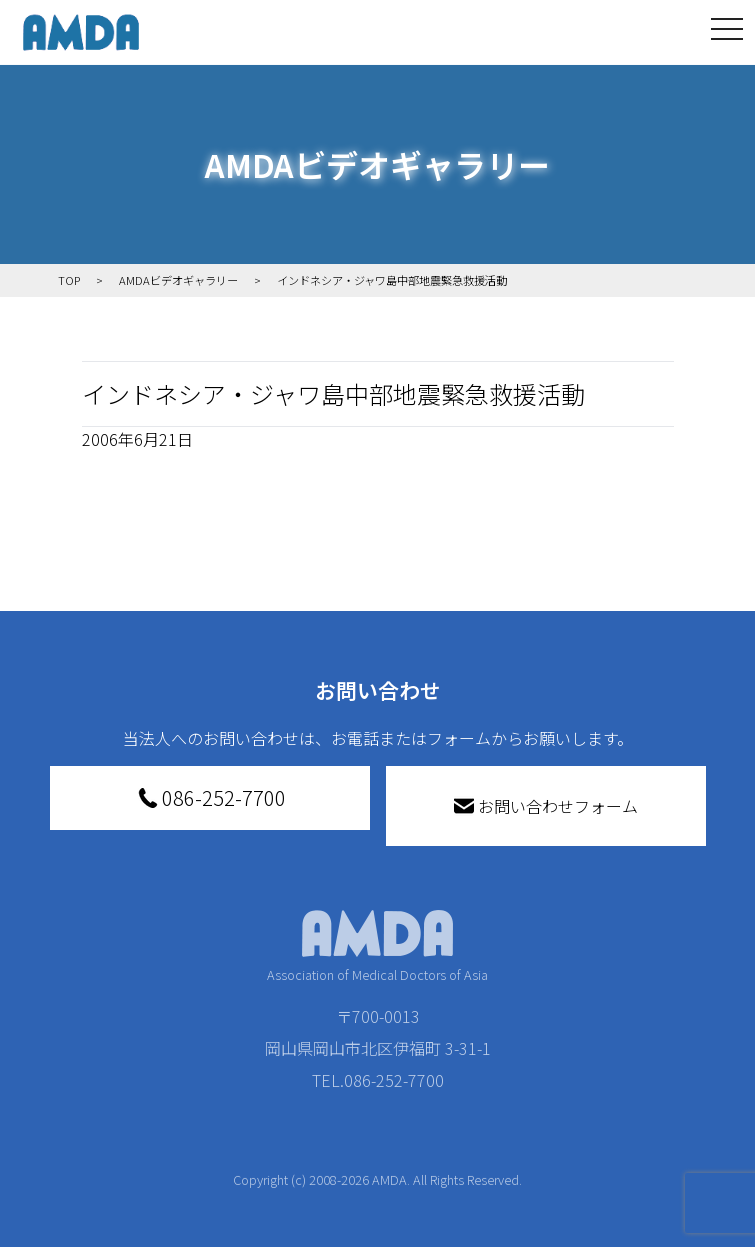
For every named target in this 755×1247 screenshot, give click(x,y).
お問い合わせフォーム (546, 806)
